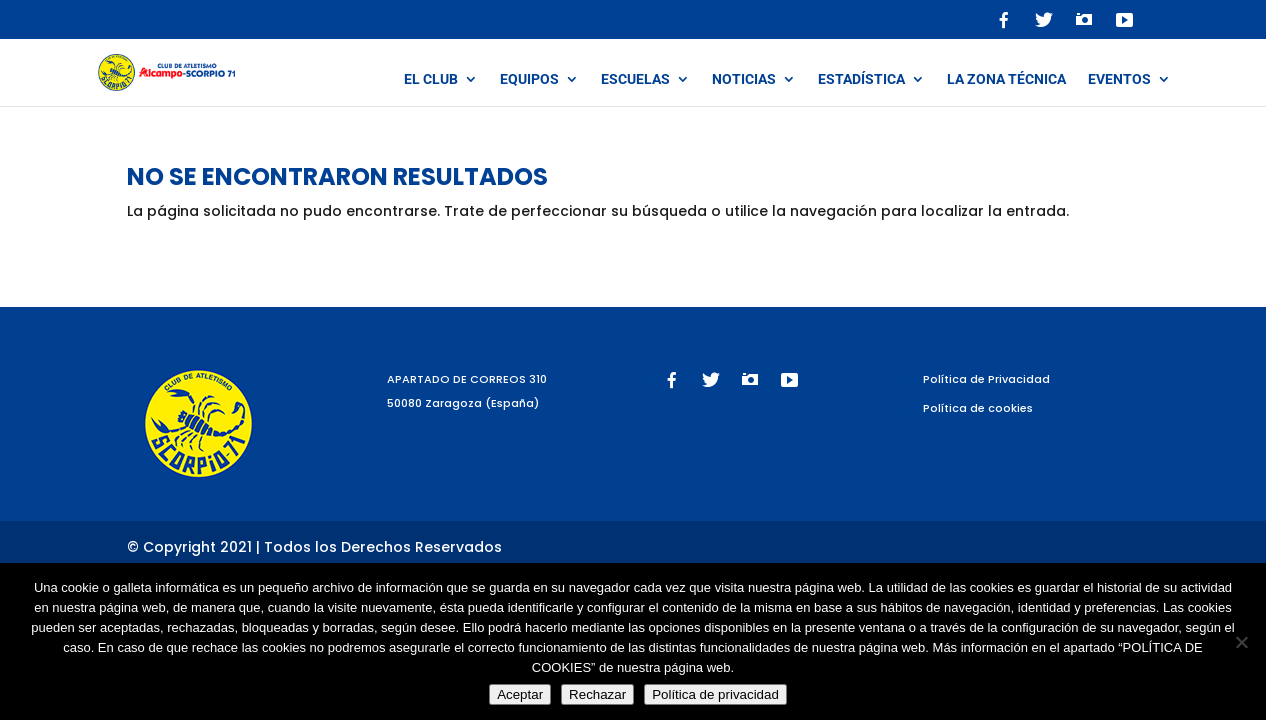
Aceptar (520, 694)
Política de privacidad (715, 694)
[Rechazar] (1241, 642)
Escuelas (635, 79)
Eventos (1119, 79)
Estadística (861, 79)
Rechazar (597, 694)
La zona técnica (1006, 79)
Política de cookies (978, 408)
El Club (431, 79)
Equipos (529, 79)
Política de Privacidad (986, 379)
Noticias (744, 79)
